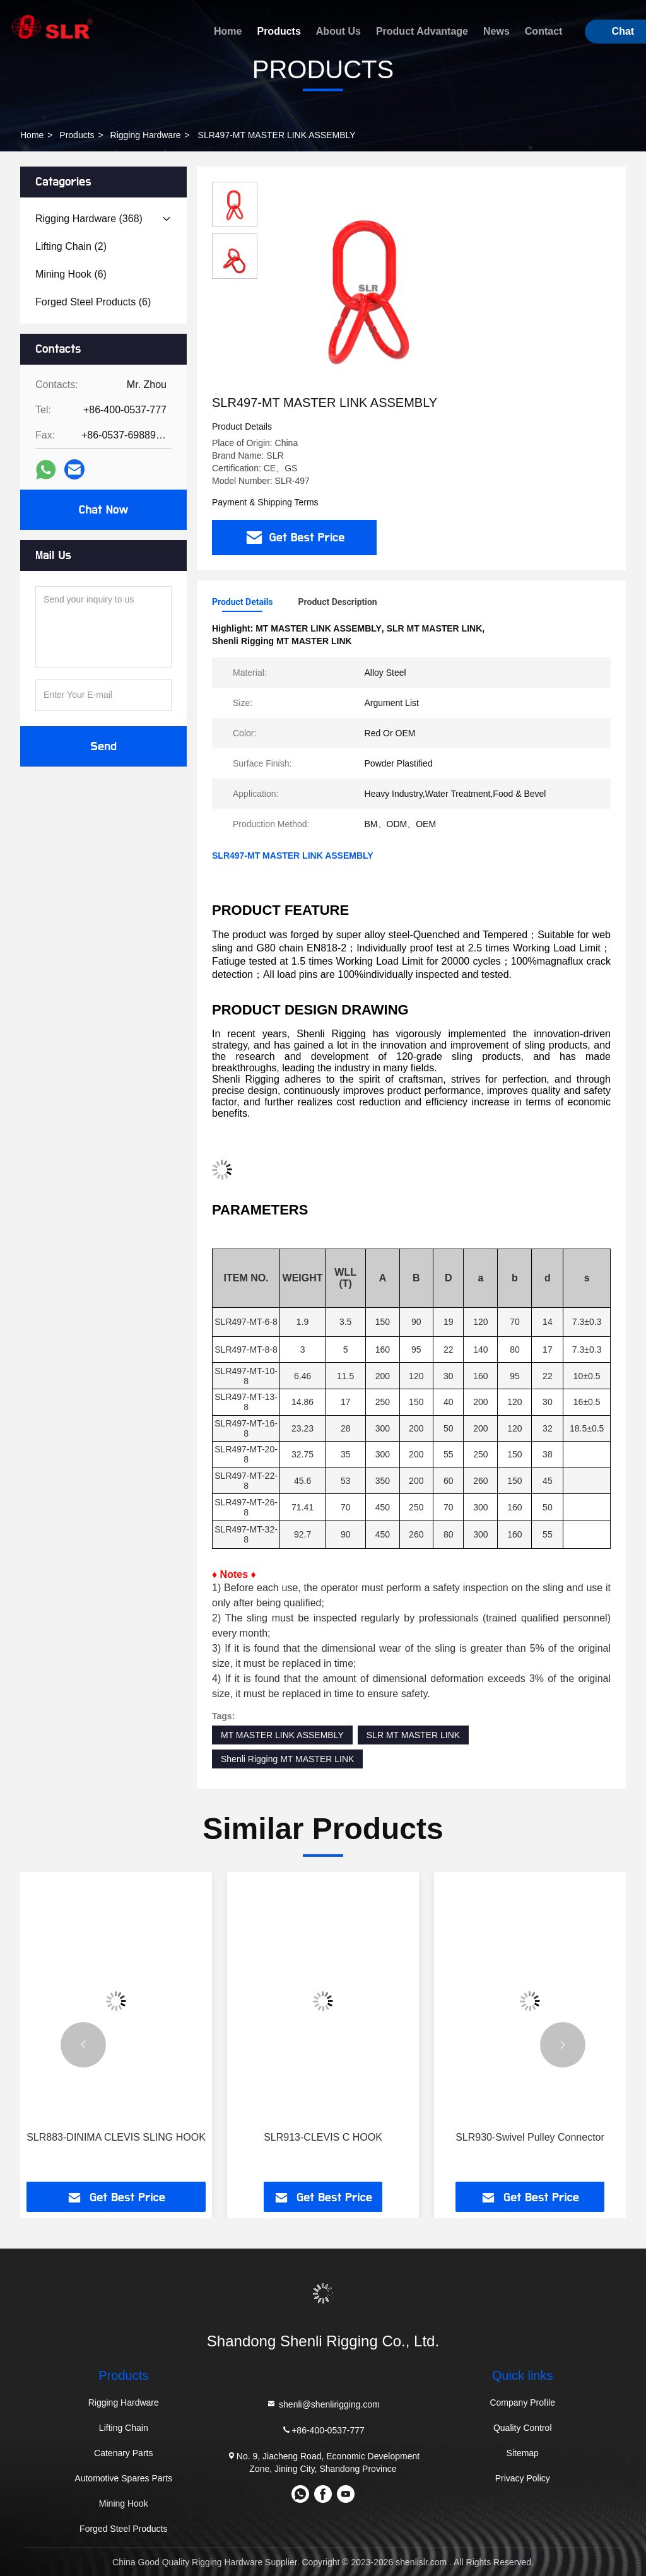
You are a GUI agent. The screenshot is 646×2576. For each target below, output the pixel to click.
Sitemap (523, 2453)
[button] (83, 2044)
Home (228, 31)
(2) (71, 246)
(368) (89, 218)
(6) (71, 274)
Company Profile (522, 2402)
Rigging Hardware (145, 135)
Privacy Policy (522, 2478)
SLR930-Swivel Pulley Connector (529, 2137)
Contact (544, 31)
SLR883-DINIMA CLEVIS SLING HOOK (116, 2137)
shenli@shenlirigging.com (323, 2404)
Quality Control (522, 2428)
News (496, 31)
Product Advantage (422, 31)
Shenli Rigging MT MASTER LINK (287, 1759)
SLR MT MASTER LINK (413, 1735)
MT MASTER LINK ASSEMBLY (282, 1735)
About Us (338, 31)
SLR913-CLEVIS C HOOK (323, 2137)
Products (278, 31)
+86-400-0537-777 (323, 2430)
